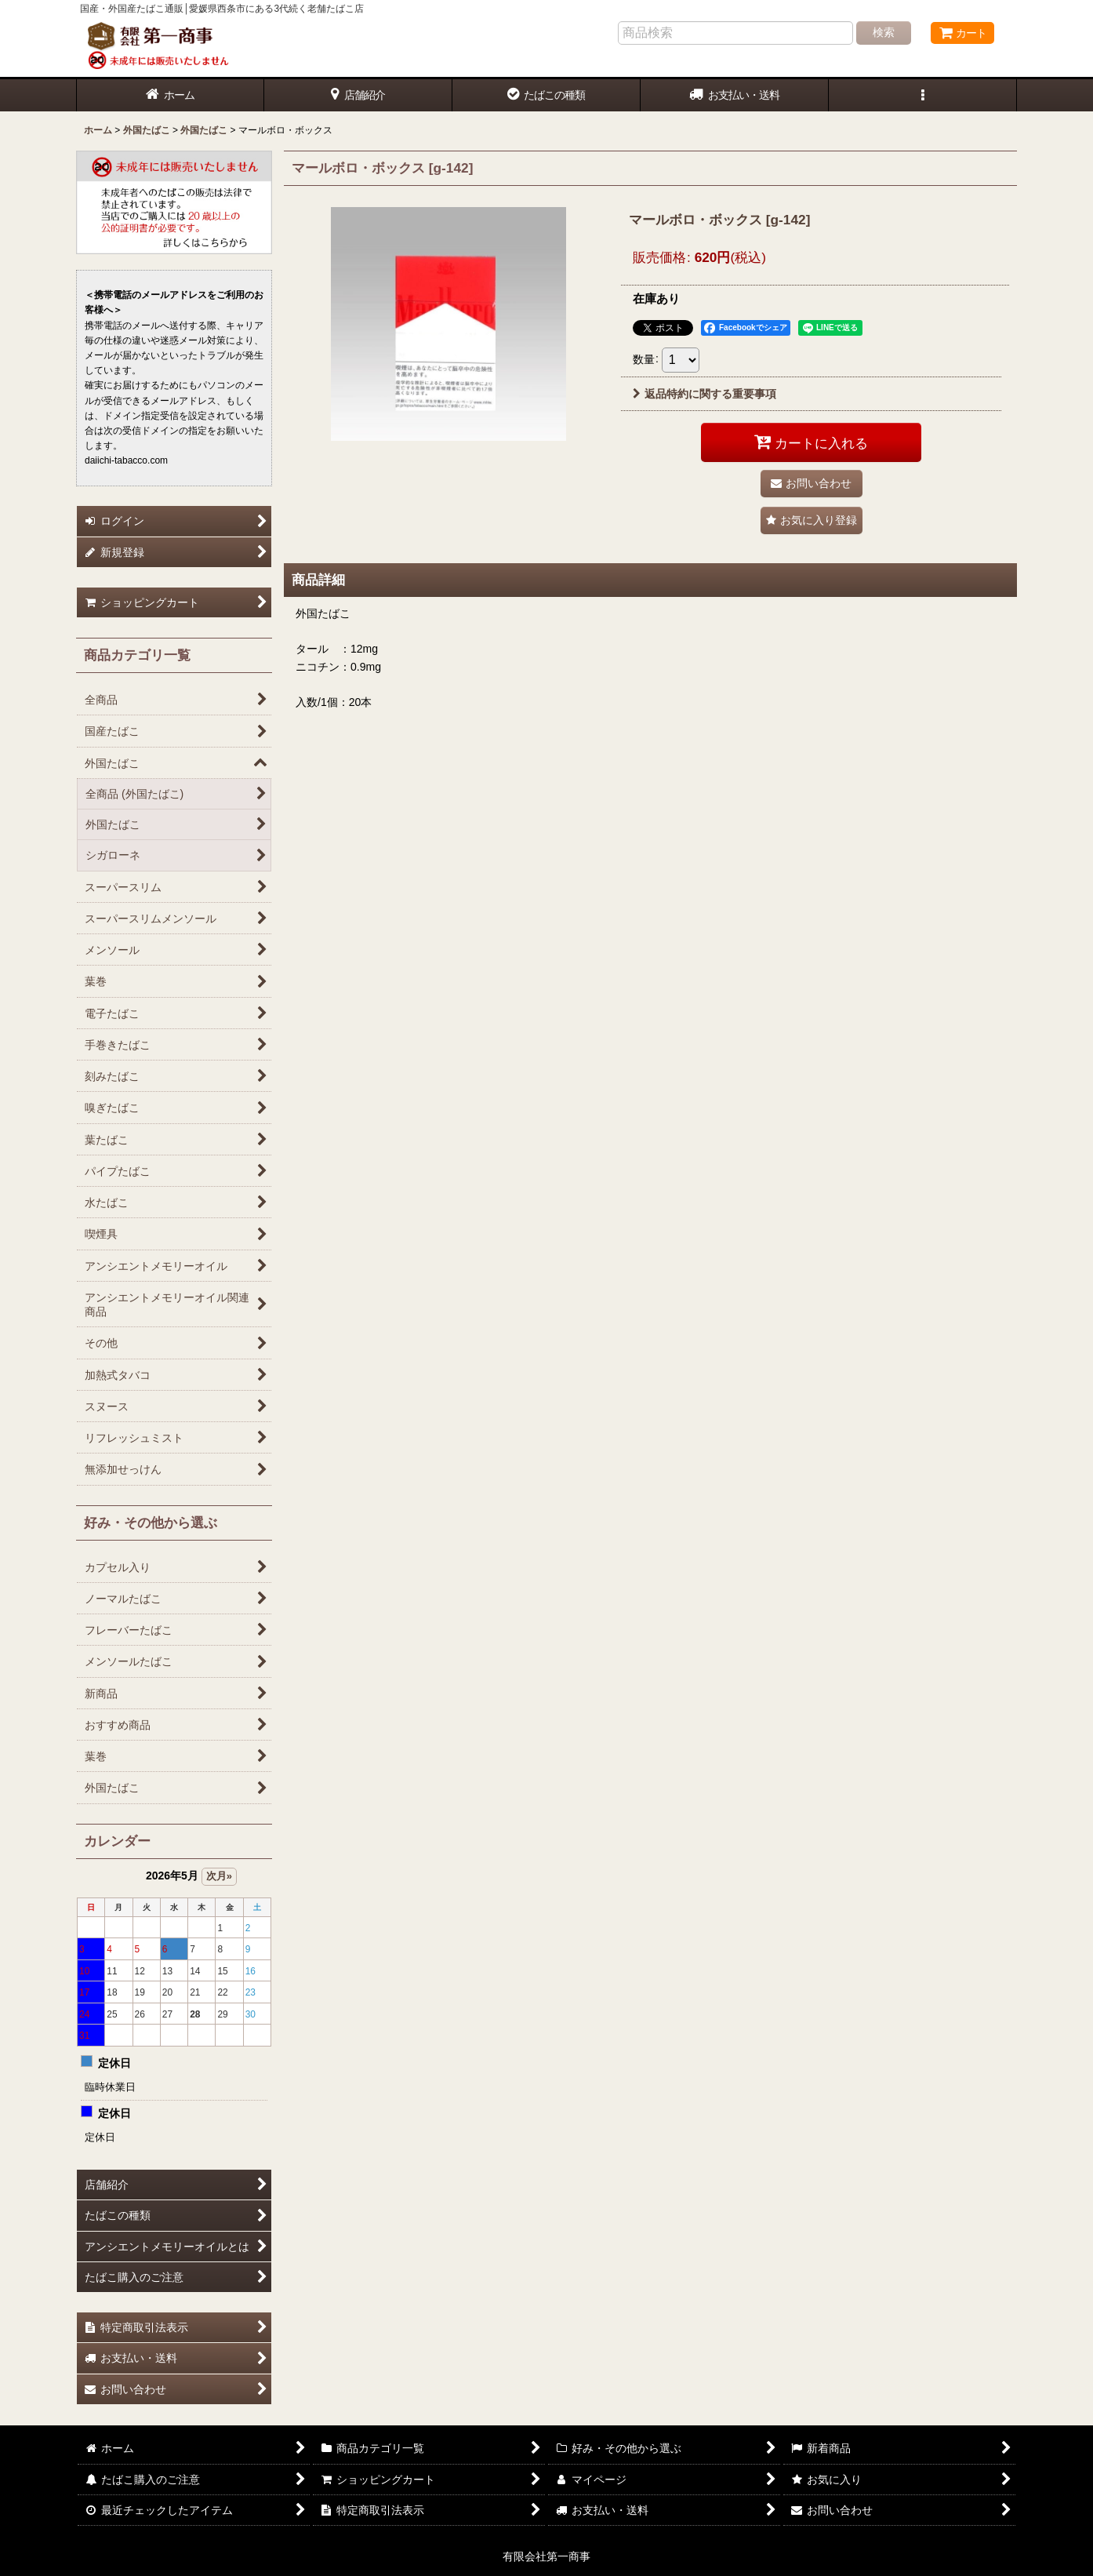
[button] (923, 95)
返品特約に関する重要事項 (704, 393)
